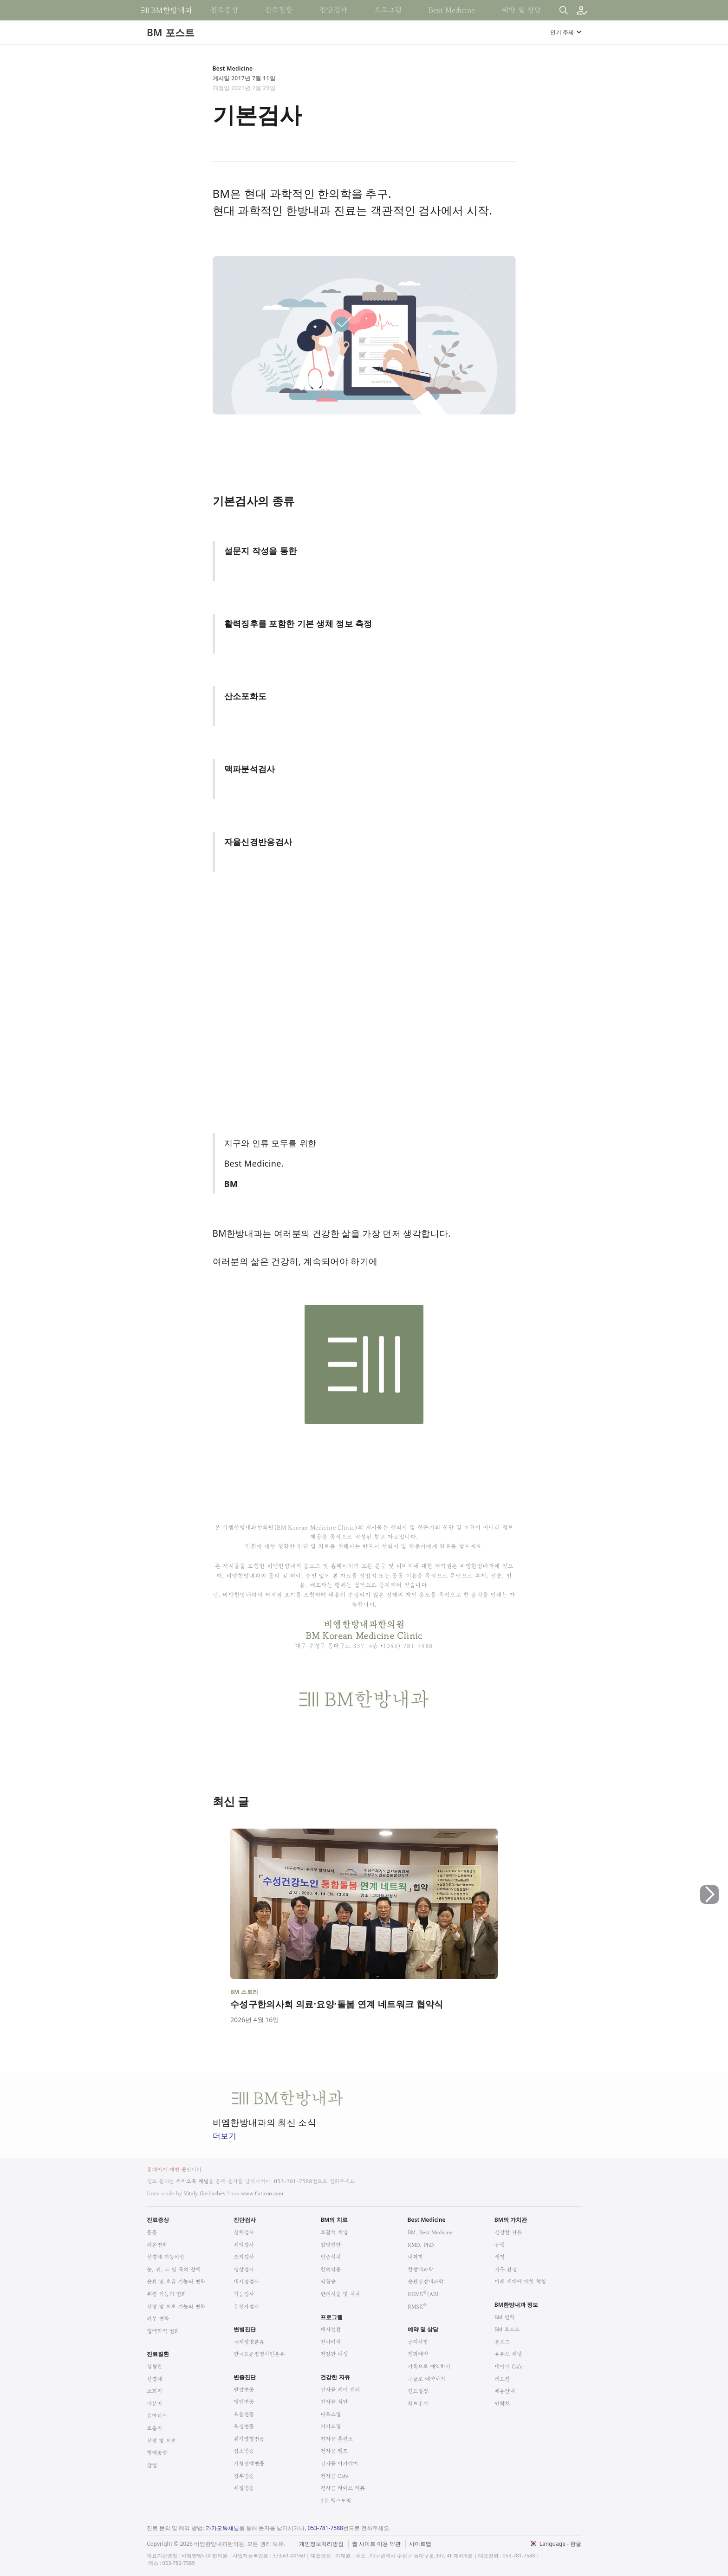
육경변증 (244, 2426)
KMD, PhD (421, 2244)
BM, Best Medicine (430, 2232)
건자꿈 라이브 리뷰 (342, 2488)
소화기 (154, 2391)
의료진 (502, 2378)
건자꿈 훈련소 (336, 2438)
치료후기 (418, 2403)
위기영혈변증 (249, 2438)
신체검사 (244, 2232)
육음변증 (244, 2414)
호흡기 (154, 2428)
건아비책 (330, 2341)
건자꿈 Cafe (334, 2475)
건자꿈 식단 (334, 2401)
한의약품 (330, 2269)
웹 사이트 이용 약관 (376, 2544)
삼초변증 (244, 2450)
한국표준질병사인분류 (259, 2353)
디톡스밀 (330, 2414)
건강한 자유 (508, 2232)
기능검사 (244, 2293)
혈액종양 (157, 2452)
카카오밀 (330, 2426)
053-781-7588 (293, 2181)
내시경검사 (246, 2281)
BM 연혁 (504, 2317)
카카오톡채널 (222, 2528)
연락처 (502, 2403)
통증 (152, 2232)
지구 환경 (505, 2269)
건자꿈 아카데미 (339, 2463)
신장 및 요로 (161, 2440)
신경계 (154, 2378)
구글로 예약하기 (426, 2378)
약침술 (328, 2281)
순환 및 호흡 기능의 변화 (176, 2281)
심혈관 (154, 2366)
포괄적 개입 (334, 2232)
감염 (152, 2465)
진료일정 (418, 2391)
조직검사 (244, 2256)
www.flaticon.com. (263, 2193)
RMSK (417, 2306)
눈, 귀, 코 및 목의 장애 (174, 2269)
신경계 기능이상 (165, 2256)
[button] (709, 1933)
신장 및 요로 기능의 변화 (176, 2306)
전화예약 (418, 2353)
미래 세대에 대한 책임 (520, 2281)
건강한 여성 (334, 2353)
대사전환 (330, 2329)
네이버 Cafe (508, 2366)
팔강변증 (244, 2389)
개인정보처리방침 (321, 2544)
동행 (499, 2244)
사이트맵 (420, 2544)
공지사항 (418, 2341)
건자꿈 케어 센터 (340, 2389)
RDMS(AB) (423, 2293)
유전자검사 (246, 2306)
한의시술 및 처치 (340, 2293)
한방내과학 (420, 2269)
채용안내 (504, 2391)
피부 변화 (158, 2318)
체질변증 (244, 2488)
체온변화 (157, 2244)
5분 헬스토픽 (335, 2500)
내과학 (415, 2256)
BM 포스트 (507, 2329)
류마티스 (157, 2415)
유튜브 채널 (508, 2353)
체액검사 (244, 2244)
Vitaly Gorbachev (205, 2193)
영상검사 (244, 2269)
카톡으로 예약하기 (429, 2366)
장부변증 (244, 2475)
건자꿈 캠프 (334, 2450)
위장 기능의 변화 (166, 2293)
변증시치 (330, 2256)
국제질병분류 (249, 2341)
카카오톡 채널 (192, 2181)
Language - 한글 (560, 2544)
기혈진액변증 (249, 2463)
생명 (499, 2256)
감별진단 (330, 2244)
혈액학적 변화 (163, 2331)
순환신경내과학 (425, 2281)
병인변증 (244, 2401)
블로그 (502, 2341)
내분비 (154, 2403)
